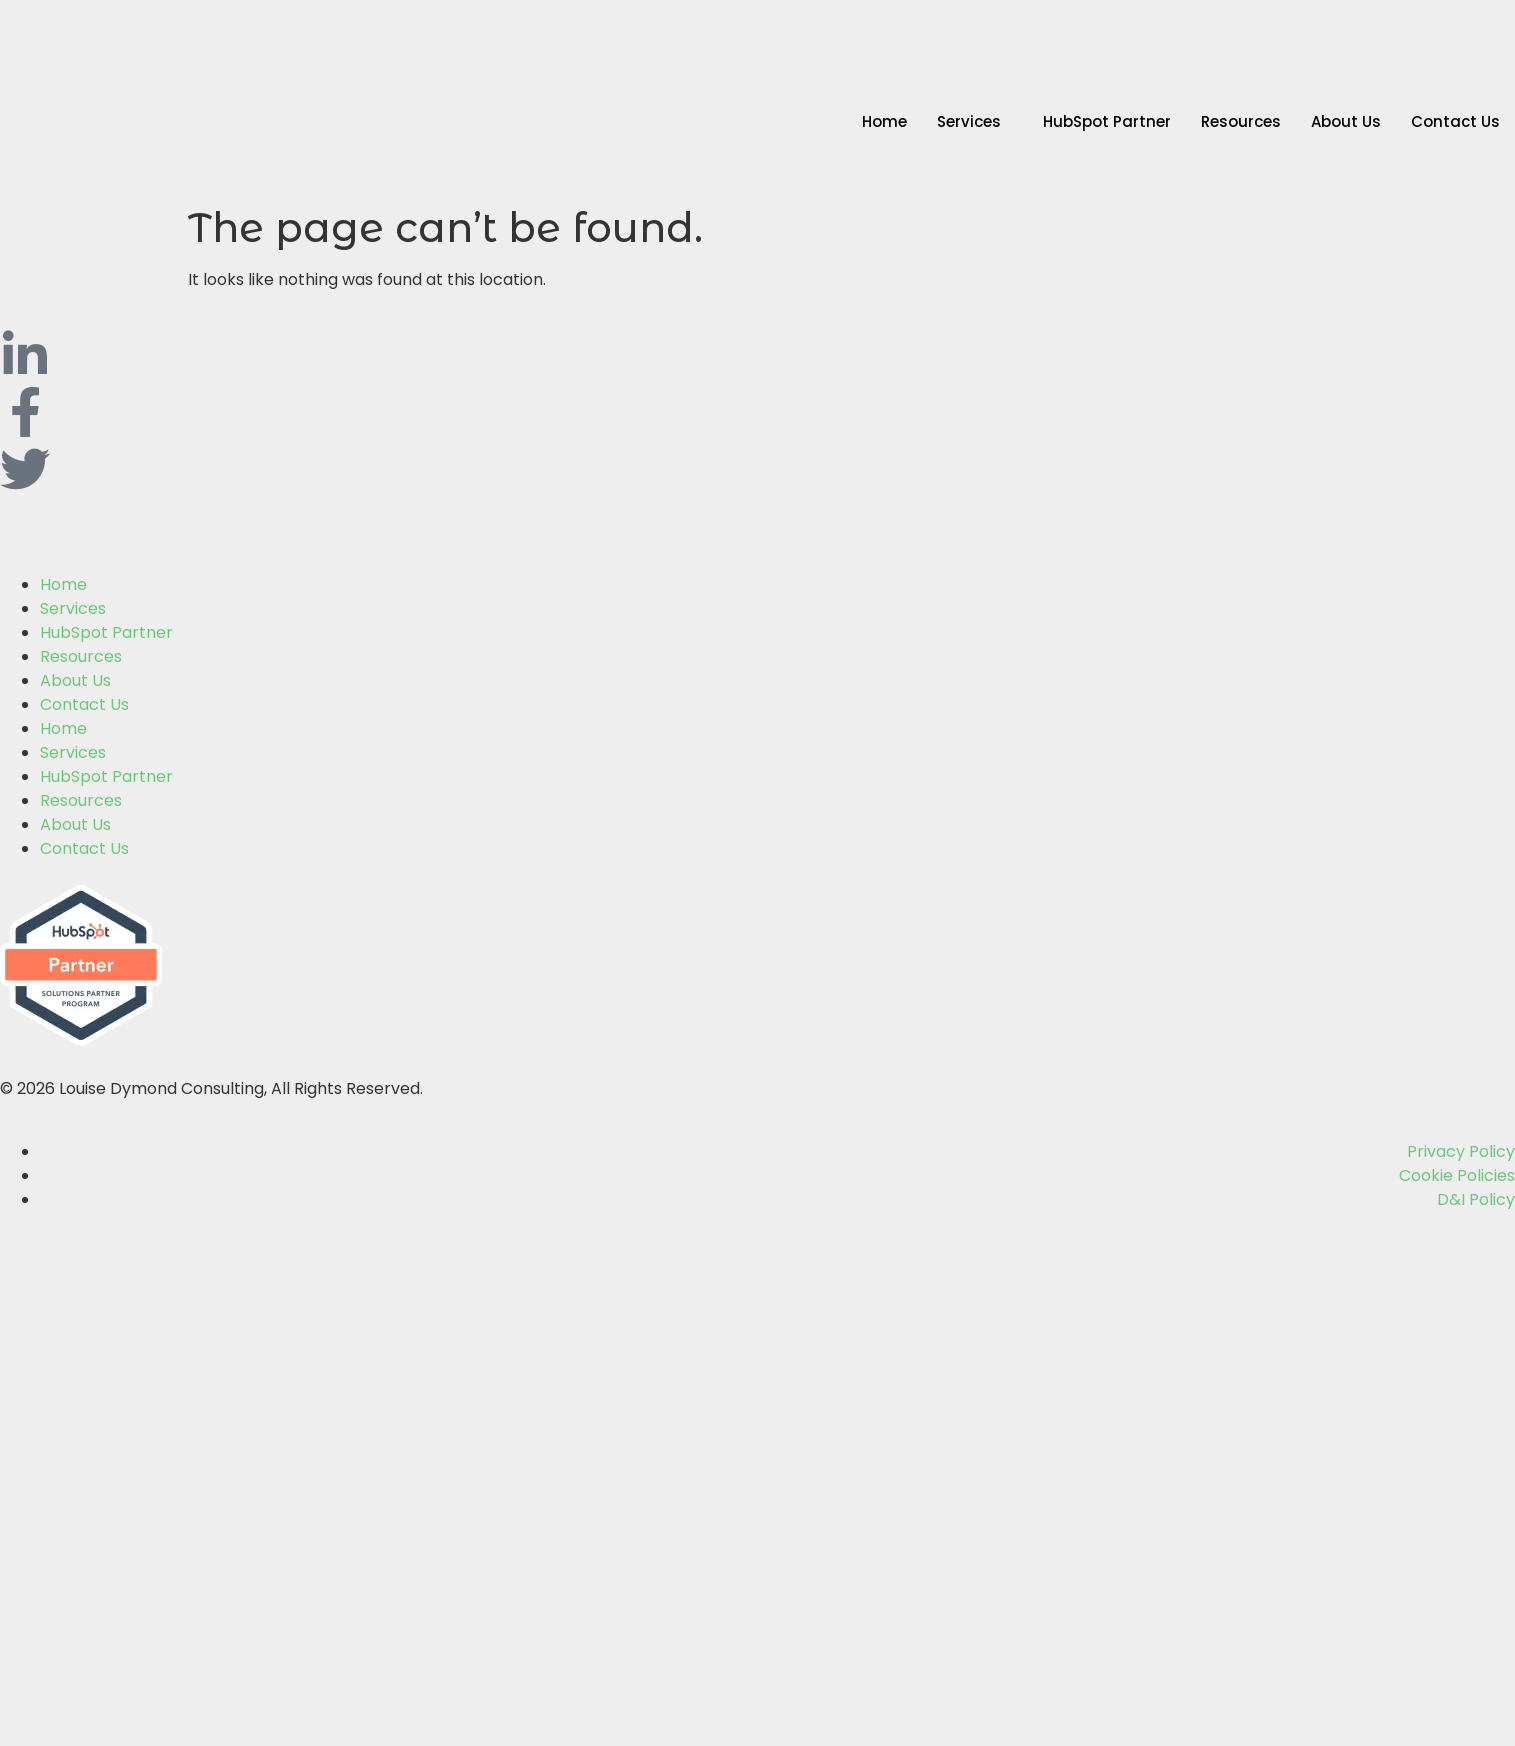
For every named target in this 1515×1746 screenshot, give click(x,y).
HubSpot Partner (1107, 121)
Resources (1241, 121)
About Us (1346, 121)
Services (969, 121)
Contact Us (1455, 121)
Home (884, 121)
